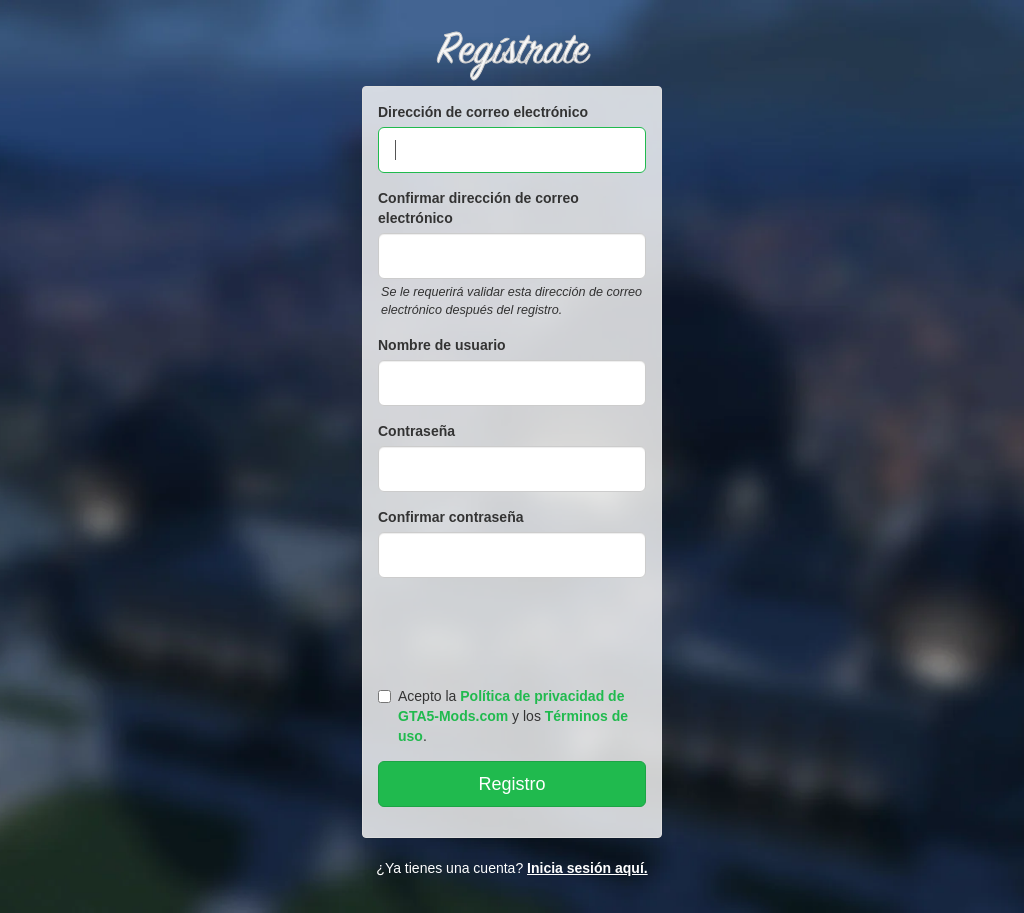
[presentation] (515, 628)
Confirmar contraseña (450, 517)
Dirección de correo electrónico (483, 112)
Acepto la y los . (503, 716)
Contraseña (416, 431)
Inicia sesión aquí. (587, 868)
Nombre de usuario (442, 345)
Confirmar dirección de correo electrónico (478, 208)
